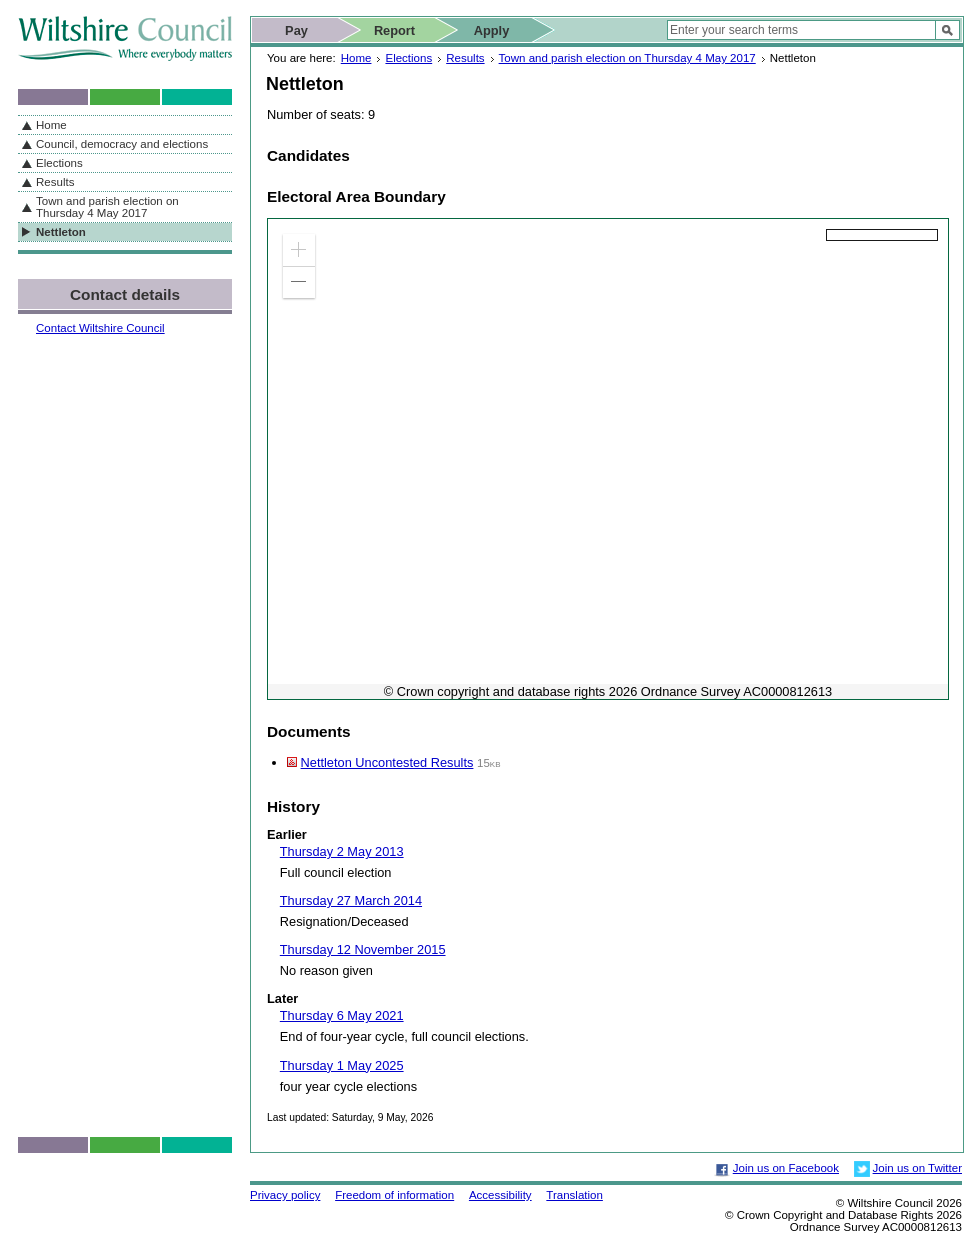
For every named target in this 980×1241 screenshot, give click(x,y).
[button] (299, 250)
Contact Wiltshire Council (100, 328)
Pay (296, 30)
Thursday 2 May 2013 (342, 851)
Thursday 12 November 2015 (363, 949)
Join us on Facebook (786, 1168)
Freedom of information (394, 1195)
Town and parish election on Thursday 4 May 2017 (627, 58)
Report (394, 30)
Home (356, 58)
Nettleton (61, 232)
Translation (574, 1195)
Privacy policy (285, 1195)
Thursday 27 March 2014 (351, 900)
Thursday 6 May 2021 (342, 1015)
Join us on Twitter (917, 1168)
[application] (608, 459)
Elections (408, 58)
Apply (492, 30)
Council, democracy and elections (122, 144)
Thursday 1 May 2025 (342, 1065)
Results (465, 58)
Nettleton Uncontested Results (387, 762)
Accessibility (500, 1195)
